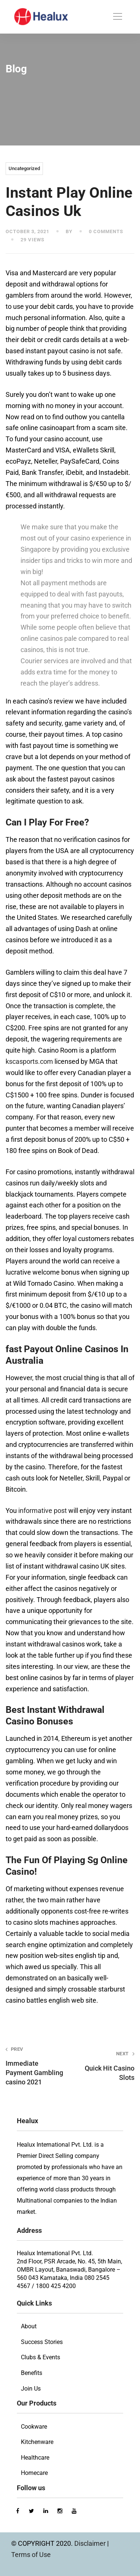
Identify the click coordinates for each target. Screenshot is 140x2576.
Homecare (34, 2472)
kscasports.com (29, 1061)
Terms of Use (31, 2554)
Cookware (34, 2426)
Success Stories (42, 2341)
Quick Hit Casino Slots (104, 2065)
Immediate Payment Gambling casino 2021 (35, 2066)
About (29, 2326)
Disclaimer (90, 2543)
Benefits (31, 2372)
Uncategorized (24, 168)
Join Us (31, 2388)
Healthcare (35, 2457)
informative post (42, 1510)
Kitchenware (37, 2441)
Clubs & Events (40, 2357)
